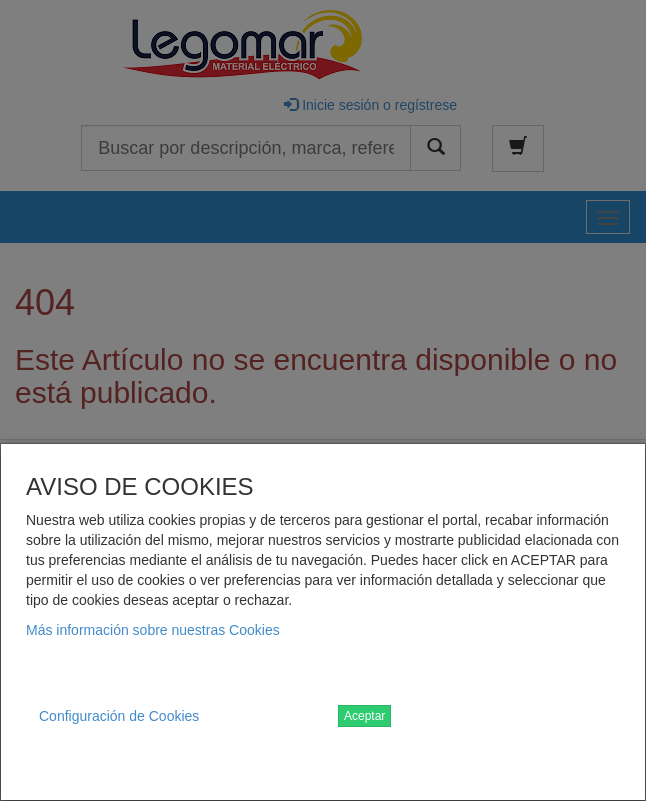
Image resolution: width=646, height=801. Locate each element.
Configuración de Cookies (119, 716)
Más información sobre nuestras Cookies (153, 630)
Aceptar (364, 716)
